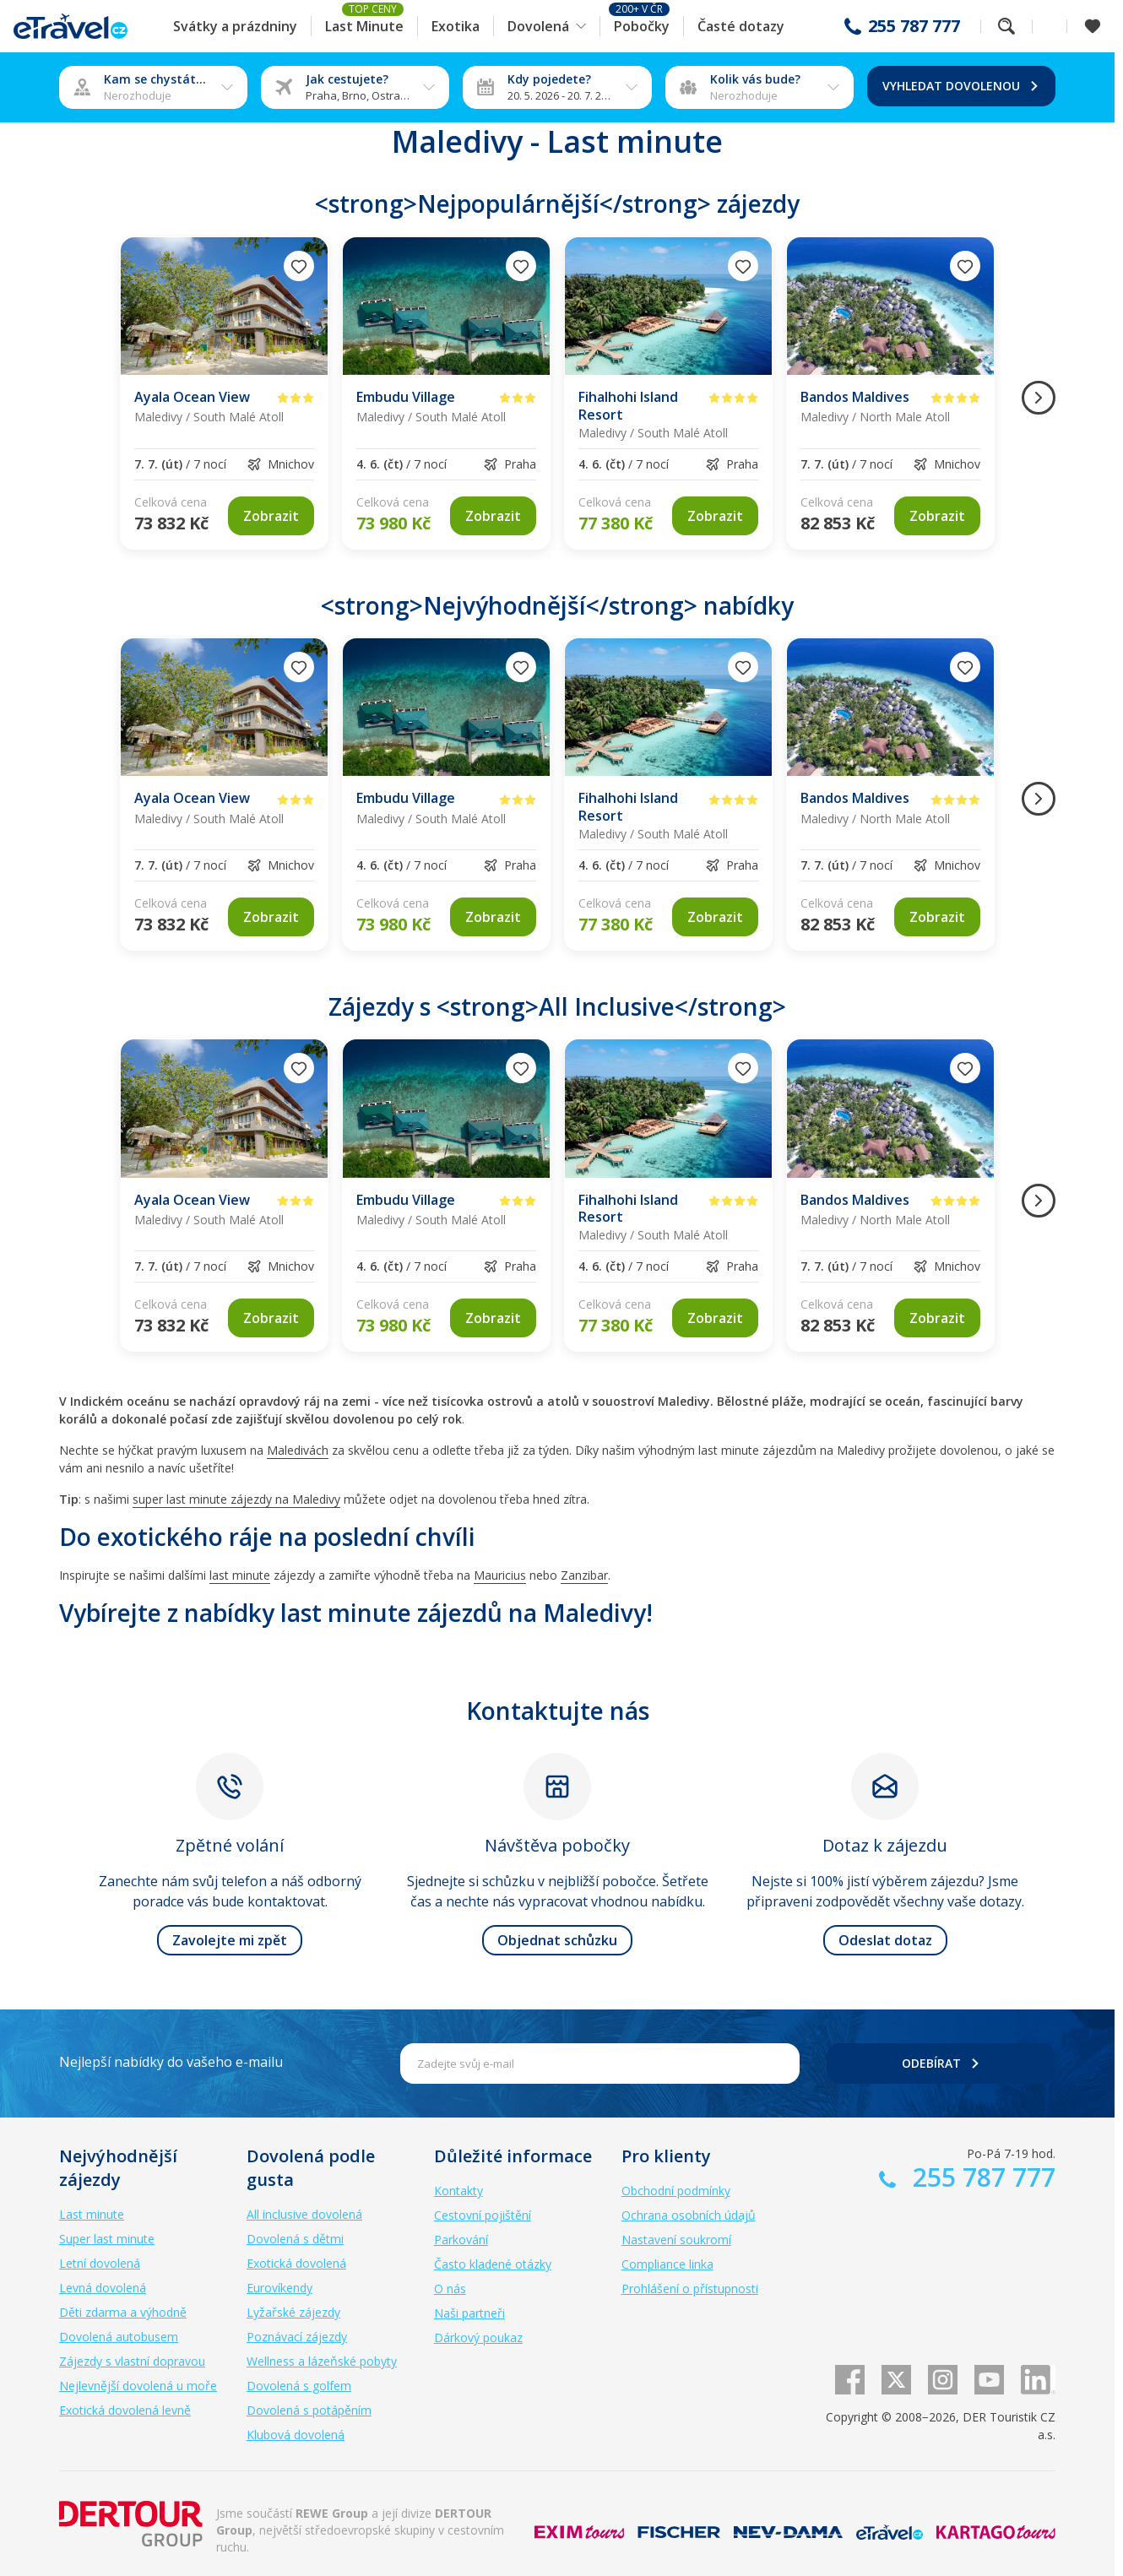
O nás (450, 2288)
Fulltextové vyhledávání (1006, 26)
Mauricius (500, 1575)
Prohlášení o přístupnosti (689, 2288)
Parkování (461, 2240)
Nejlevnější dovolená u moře (138, 2386)
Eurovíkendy (279, 2288)
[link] (271, 515)
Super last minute (107, 2239)
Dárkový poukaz (478, 2337)
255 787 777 (914, 26)
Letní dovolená (99, 2263)
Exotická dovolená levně (125, 2410)
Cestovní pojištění (482, 2215)
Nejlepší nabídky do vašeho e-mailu (171, 2062)
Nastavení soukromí (676, 2240)
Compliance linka (667, 2264)
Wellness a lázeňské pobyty (322, 2361)
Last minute (91, 2214)
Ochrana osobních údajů (688, 2215)
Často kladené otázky (492, 2264)
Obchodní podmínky (675, 2191)
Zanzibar (584, 1575)
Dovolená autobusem (118, 2337)
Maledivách (297, 1450)
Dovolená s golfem (299, 2386)
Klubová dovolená (295, 2435)
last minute (239, 1575)
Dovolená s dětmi (295, 2239)
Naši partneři (469, 2313)
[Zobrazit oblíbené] (1092, 26)
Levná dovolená (102, 2288)
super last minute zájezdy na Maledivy (236, 1499)
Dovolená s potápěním (309, 2410)
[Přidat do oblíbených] (299, 266)
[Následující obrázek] (1038, 398)
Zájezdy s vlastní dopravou (132, 2361)
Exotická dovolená (296, 2263)
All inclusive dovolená (304, 2214)
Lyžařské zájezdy (293, 2312)
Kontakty (458, 2191)
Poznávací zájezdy (297, 2337)
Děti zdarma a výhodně (123, 2312)
